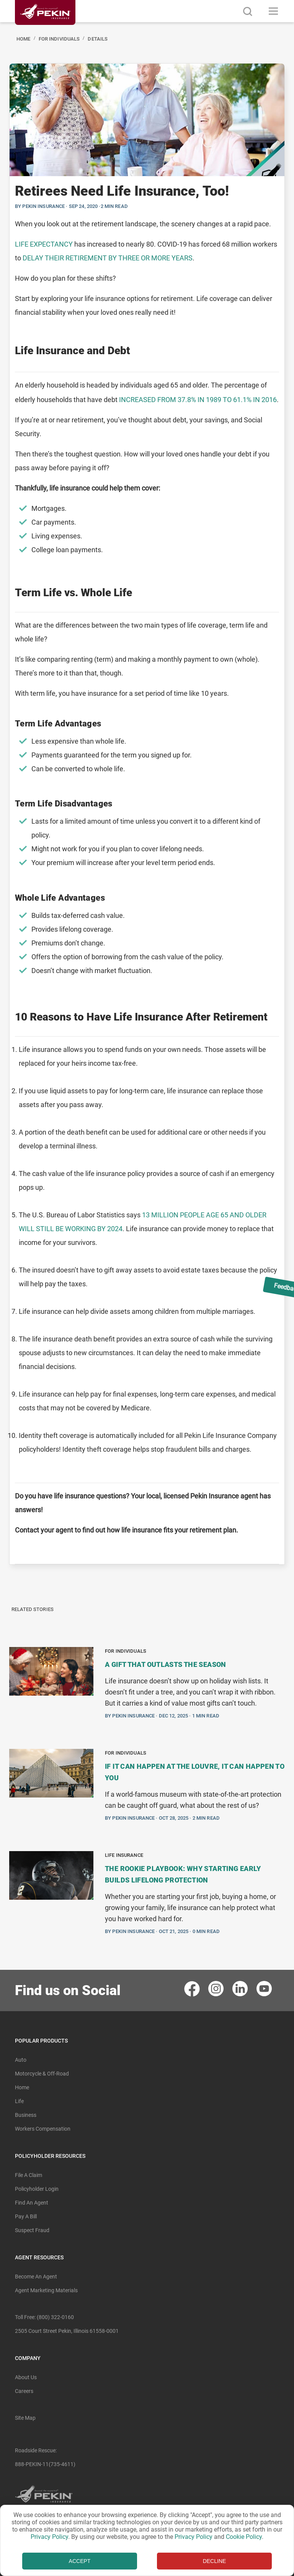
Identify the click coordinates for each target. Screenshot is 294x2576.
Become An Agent (36, 2276)
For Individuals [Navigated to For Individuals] (59, 39)
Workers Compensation (42, 2129)
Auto (20, 2060)
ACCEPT (80, 2561)
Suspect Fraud (32, 2230)
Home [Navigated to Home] (23, 39)
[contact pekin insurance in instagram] (216, 1988)
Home (22, 2087)
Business (25, 2115)
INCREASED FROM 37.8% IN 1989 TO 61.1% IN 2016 (198, 400)
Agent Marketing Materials (46, 2290)
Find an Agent (31, 2203)
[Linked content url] (45, 29)
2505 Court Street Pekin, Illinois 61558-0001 (67, 2331)
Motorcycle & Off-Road (42, 2074)
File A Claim (28, 2175)
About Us (26, 2377)
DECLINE (214, 2561)
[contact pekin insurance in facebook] (192, 1988)
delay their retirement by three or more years (108, 258)
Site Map (25, 2418)
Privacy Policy (49, 2536)
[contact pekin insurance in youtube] (264, 1988)
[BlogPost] (147, 814)
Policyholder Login (37, 2189)
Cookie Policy (244, 2536)
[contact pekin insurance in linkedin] (240, 1988)
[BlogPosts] (147, 1794)
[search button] (247, 11)
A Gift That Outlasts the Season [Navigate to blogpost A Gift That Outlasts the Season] (165, 1664)
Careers (24, 2391)
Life (19, 2101)
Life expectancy (44, 244)
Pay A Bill (26, 2216)
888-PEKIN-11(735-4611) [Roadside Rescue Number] (45, 2464)
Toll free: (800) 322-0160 (44, 2317)
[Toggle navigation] (273, 11)
